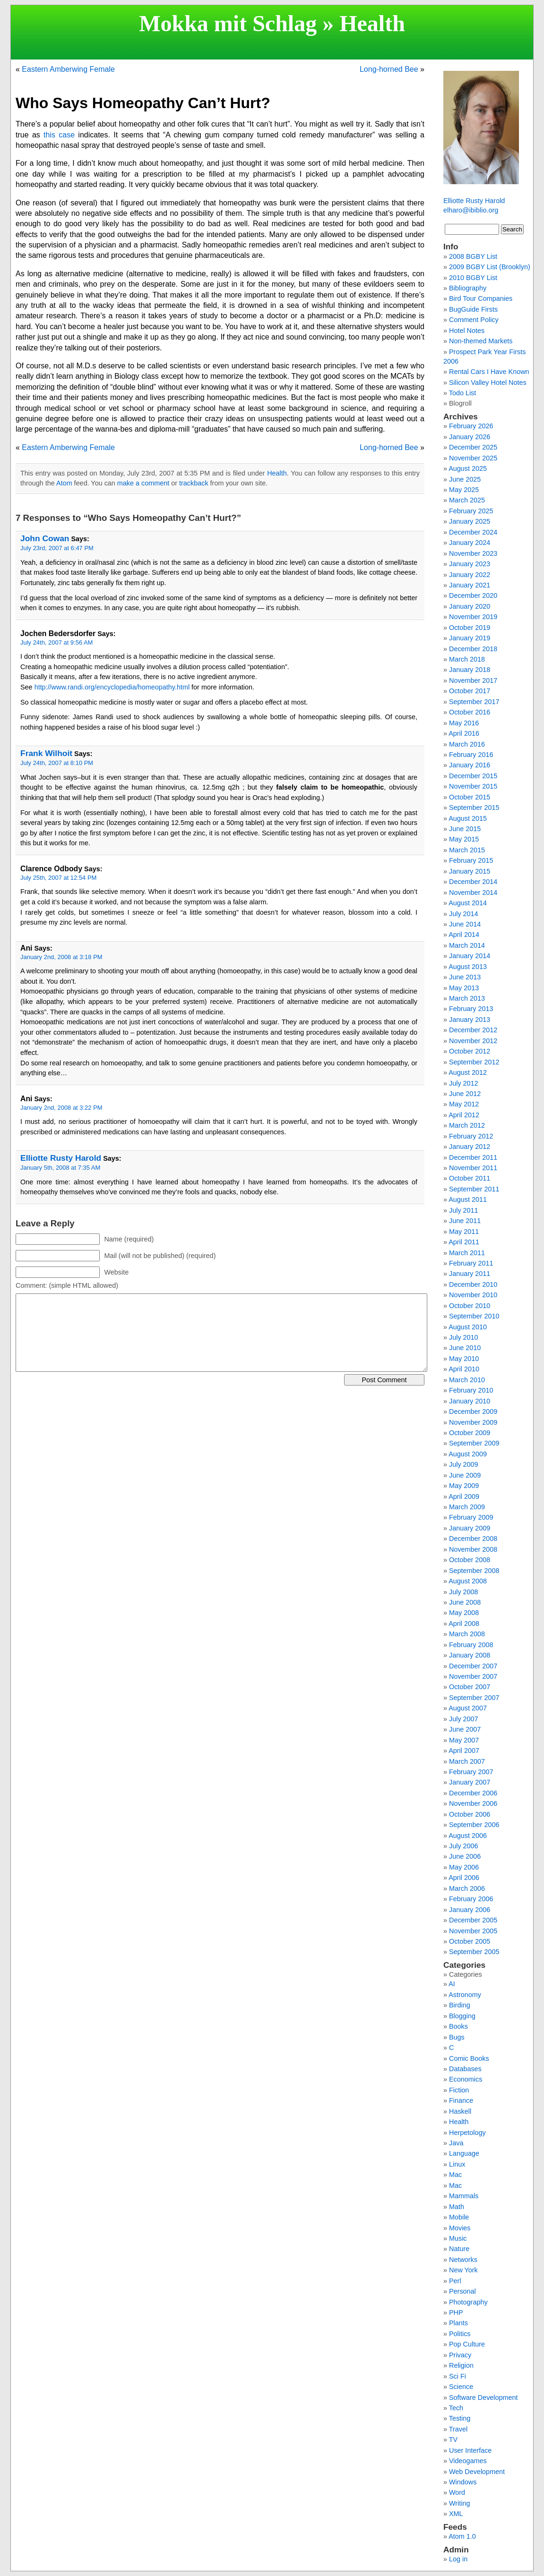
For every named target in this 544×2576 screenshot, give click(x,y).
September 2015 (474, 807)
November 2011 (473, 1168)
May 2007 (464, 1740)
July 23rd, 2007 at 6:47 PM (57, 548)
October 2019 (469, 627)
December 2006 (473, 1793)
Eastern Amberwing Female (68, 69)
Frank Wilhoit (46, 753)
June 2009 (465, 1475)
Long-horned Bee (389, 69)
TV (453, 2439)
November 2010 (473, 1295)
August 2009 (468, 1454)
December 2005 (473, 1920)
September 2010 (474, 1316)
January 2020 (469, 606)
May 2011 (464, 1231)
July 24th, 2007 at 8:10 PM (56, 762)
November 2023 (473, 553)
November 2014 (473, 892)
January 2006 (469, 1909)
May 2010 (464, 1358)
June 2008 (465, 1602)
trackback (193, 483)
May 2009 (464, 1485)
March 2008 (467, 1634)
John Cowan (44, 538)
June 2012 (465, 1093)
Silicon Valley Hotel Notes (488, 382)
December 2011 (473, 1157)
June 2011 (465, 1220)
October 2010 (469, 1305)
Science (461, 2386)
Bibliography (467, 288)
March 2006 (467, 1888)
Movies (460, 2228)
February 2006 (471, 1899)
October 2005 (469, 1941)
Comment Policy (474, 319)
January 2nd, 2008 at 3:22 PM (61, 1107)
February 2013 (471, 1008)
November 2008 (473, 1549)
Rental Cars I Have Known (489, 371)
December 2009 (473, 1411)
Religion (461, 2365)
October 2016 (469, 712)
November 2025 (473, 458)
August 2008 (468, 1581)
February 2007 (471, 1772)
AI (452, 1984)
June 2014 (465, 924)
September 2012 (474, 1062)
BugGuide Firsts (473, 309)
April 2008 (464, 1623)
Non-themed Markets (480, 341)
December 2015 (473, 776)
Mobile (459, 2217)
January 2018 (469, 669)
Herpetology (467, 2132)
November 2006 (473, 1803)
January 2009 (469, 1528)
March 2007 (467, 1761)
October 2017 (469, 691)
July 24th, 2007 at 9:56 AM (56, 642)
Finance (461, 2100)
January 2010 (469, 1401)
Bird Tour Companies (480, 298)
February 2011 (471, 1263)
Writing (459, 2503)
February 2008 (471, 1645)
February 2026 (471, 426)
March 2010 (467, 1380)
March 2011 (467, 1253)
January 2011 (469, 1273)
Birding (459, 2005)
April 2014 (464, 934)
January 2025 (469, 521)
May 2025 (464, 489)
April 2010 (464, 1369)
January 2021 (469, 585)
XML (456, 2513)
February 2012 (471, 1136)
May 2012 (464, 1104)
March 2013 (467, 998)
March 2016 (467, 744)
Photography (468, 2302)
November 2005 (473, 1931)
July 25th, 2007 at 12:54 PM (58, 877)
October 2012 (469, 1051)
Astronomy (465, 1994)
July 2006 (463, 1846)
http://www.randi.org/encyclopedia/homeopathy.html (112, 687)
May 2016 (464, 723)
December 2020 (473, 595)
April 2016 (464, 733)
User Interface (470, 2450)
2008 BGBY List (473, 256)
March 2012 (467, 1125)
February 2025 (471, 511)
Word (457, 2492)
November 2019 (473, 617)
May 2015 (464, 839)
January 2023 (469, 564)
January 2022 (469, 574)
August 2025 (468, 468)
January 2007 (469, 1782)
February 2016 (471, 754)
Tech (456, 2408)
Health (372, 23)
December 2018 (473, 649)
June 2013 (465, 977)
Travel (458, 2429)
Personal (462, 2291)
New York (463, 2270)
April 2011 (464, 1242)
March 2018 (467, 659)
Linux (457, 2164)
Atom (64, 483)
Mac (455, 2174)
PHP (456, 2312)
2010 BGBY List (473, 277)
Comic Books (469, 2058)
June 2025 (465, 479)
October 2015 (469, 797)
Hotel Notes (466, 330)
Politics (460, 2334)
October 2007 (469, 1687)
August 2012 (468, 1072)
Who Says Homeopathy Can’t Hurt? (143, 102)
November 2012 (473, 1041)
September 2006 (474, 1824)
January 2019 (469, 638)
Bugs (457, 2037)
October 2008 (469, 1560)
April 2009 (464, 1496)
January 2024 (469, 542)
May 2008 (464, 1612)
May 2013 (464, 988)
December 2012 (473, 1030)
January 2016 (469, 765)
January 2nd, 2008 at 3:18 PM (61, 957)
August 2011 (468, 1199)
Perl (455, 2281)
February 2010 (471, 1390)
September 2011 (474, 1189)
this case (59, 135)
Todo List (462, 393)
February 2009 (471, 1517)
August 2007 (468, 1708)
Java (456, 2143)
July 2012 (463, 1083)
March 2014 (467, 945)
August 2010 (468, 1327)
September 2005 (474, 1951)
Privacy (460, 2355)
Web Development (477, 2471)
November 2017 (473, 680)
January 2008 (469, 1655)
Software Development (483, 2397)
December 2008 (473, 1538)
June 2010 (465, 1348)
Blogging (462, 2016)
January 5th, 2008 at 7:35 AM (60, 1167)
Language (464, 2153)
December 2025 (473, 447)
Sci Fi (457, 2376)
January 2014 (469, 956)
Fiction (459, 2090)
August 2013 (468, 966)
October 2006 (469, 1814)
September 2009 (474, 1443)
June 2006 (465, 1856)
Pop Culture (467, 2344)
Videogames (468, 2461)
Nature (459, 2249)
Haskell (460, 2111)
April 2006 (464, 1877)
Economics (465, 2079)
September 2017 (474, 702)
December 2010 (473, 1284)
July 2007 (463, 1719)
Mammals (463, 2196)
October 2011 (469, 1178)
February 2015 (471, 860)
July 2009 (463, 1464)
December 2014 (473, 881)
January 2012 (469, 1146)
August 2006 (468, 1835)
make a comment (143, 483)
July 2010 (463, 1337)
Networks (463, 2259)
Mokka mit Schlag (228, 23)
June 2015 (465, 829)
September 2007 (474, 1697)
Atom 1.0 (462, 2536)
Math (456, 2206)
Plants (458, 2323)
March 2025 (467, 500)
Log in (458, 2559)
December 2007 (473, 1666)
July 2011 (463, 1210)
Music (458, 2238)
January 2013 (469, 1019)
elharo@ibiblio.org (470, 210)
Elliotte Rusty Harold (60, 1158)
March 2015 (467, 850)
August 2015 (468, 818)
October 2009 (469, 1433)
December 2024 (473, 532)
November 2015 (473, 786)
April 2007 (464, 1750)
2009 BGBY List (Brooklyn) (489, 267)
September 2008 (474, 1570)
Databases (465, 2069)
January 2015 (469, 871)
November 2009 (473, 1422)
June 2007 (465, 1729)
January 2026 (469, 437)
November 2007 (473, 1676)
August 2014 (468, 903)
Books (458, 2026)
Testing (460, 2418)
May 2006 (464, 1867)
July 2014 (463, 914)
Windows (462, 2482)
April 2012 (464, 1115)
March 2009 (467, 1507)
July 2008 (463, 1592)
